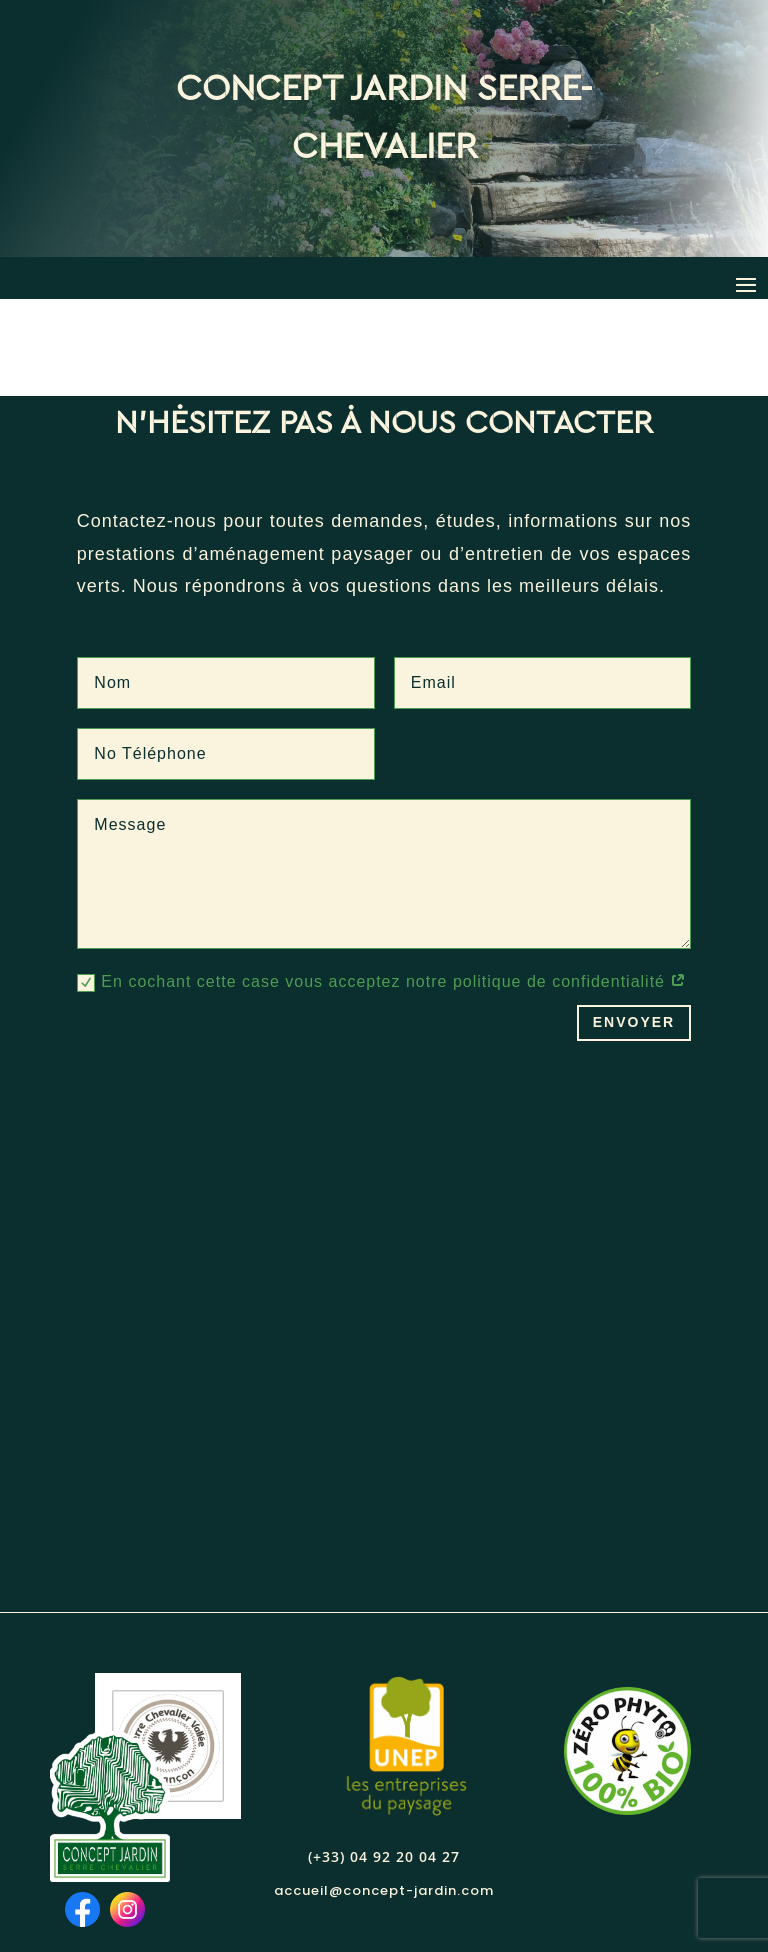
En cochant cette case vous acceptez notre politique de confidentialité (382, 886)
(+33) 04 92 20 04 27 (384, 1759)
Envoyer (634, 926)
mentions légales (439, 1886)
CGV (534, 1886)
